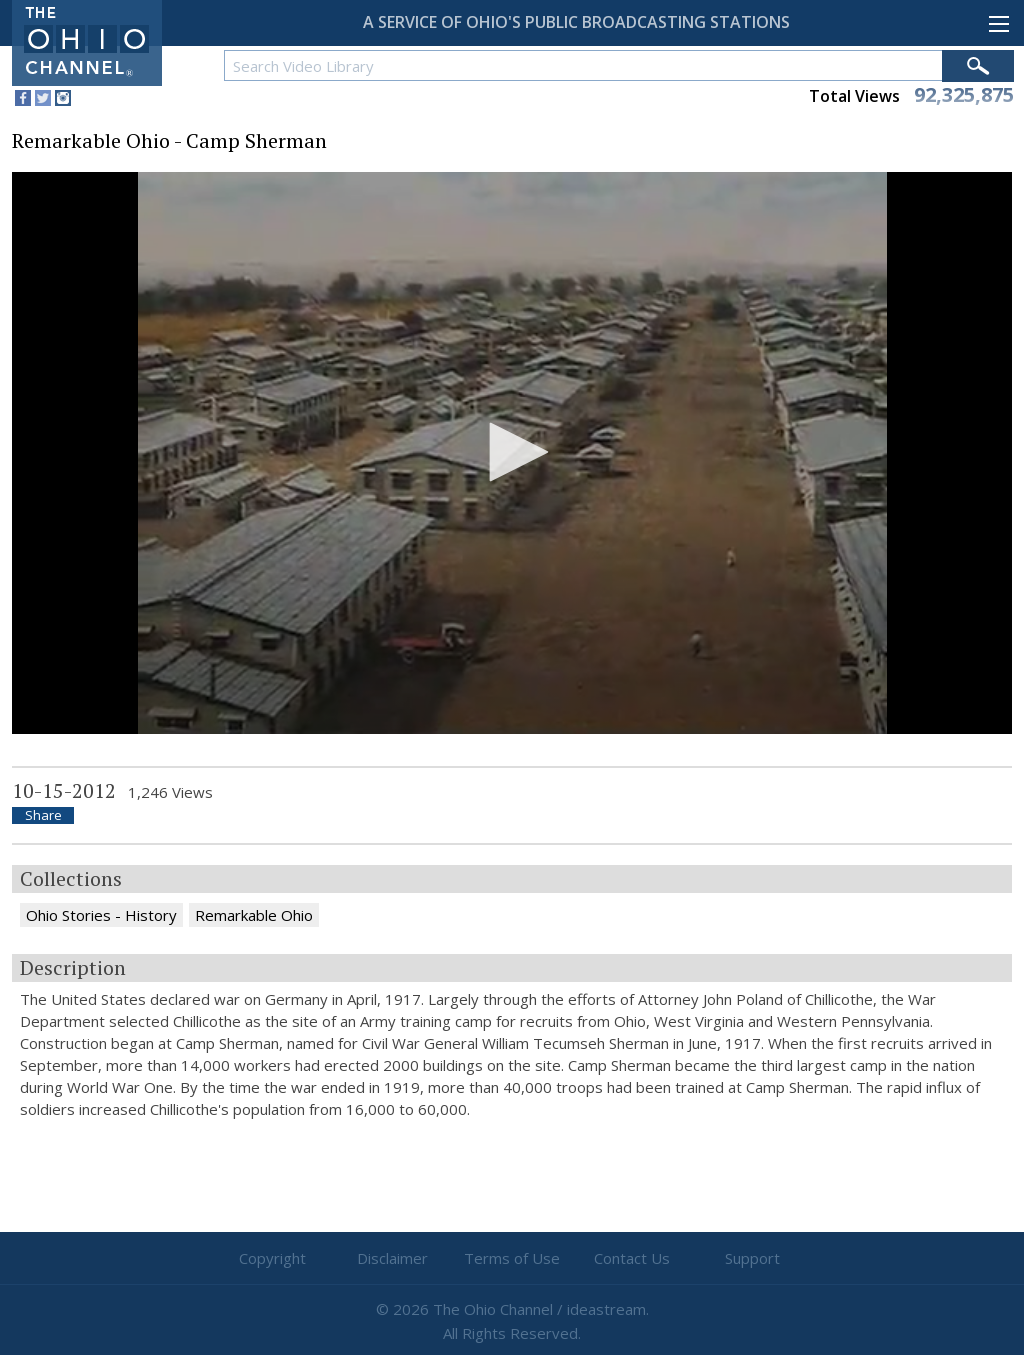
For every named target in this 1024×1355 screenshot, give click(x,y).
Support (752, 1258)
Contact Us (632, 1258)
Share (43, 815)
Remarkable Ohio (254, 915)
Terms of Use (512, 1258)
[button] (512, 452)
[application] (512, 453)
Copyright (272, 1258)
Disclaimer (392, 1258)
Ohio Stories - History (101, 915)
